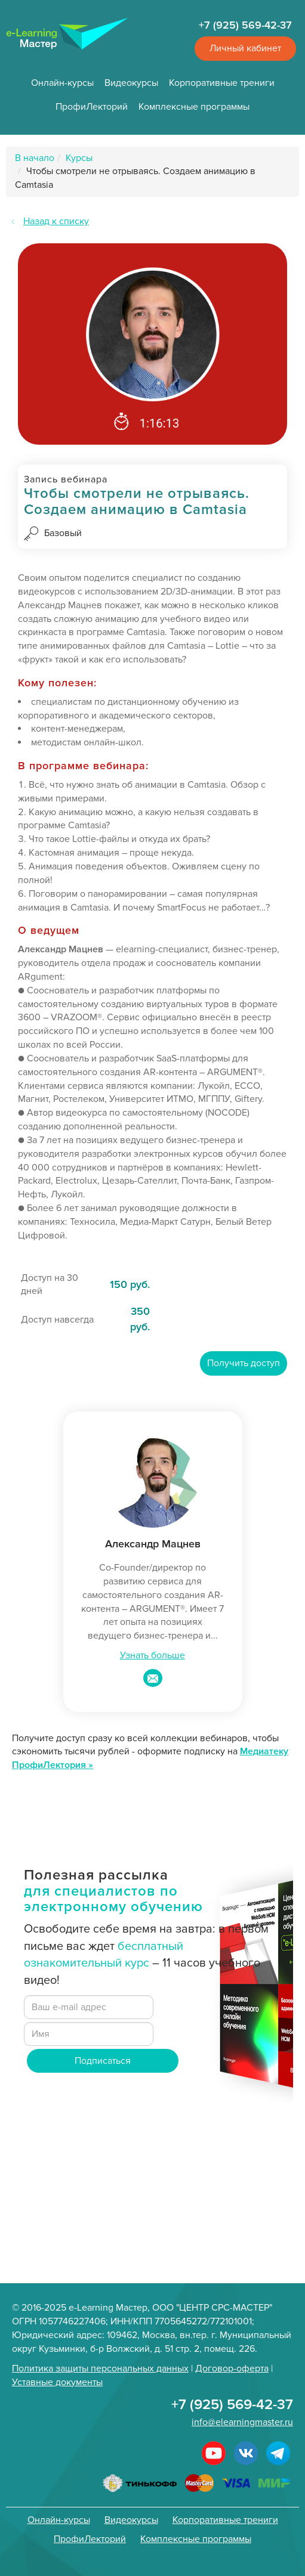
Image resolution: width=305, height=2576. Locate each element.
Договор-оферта (232, 2368)
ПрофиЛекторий (92, 107)
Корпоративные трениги (222, 83)
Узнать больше (152, 1655)
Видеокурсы (131, 83)
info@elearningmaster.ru (242, 2422)
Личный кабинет (245, 48)
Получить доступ (243, 1363)
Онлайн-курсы (62, 83)
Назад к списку (56, 221)
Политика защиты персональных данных (100, 2368)
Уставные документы (57, 2382)
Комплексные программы (193, 107)
